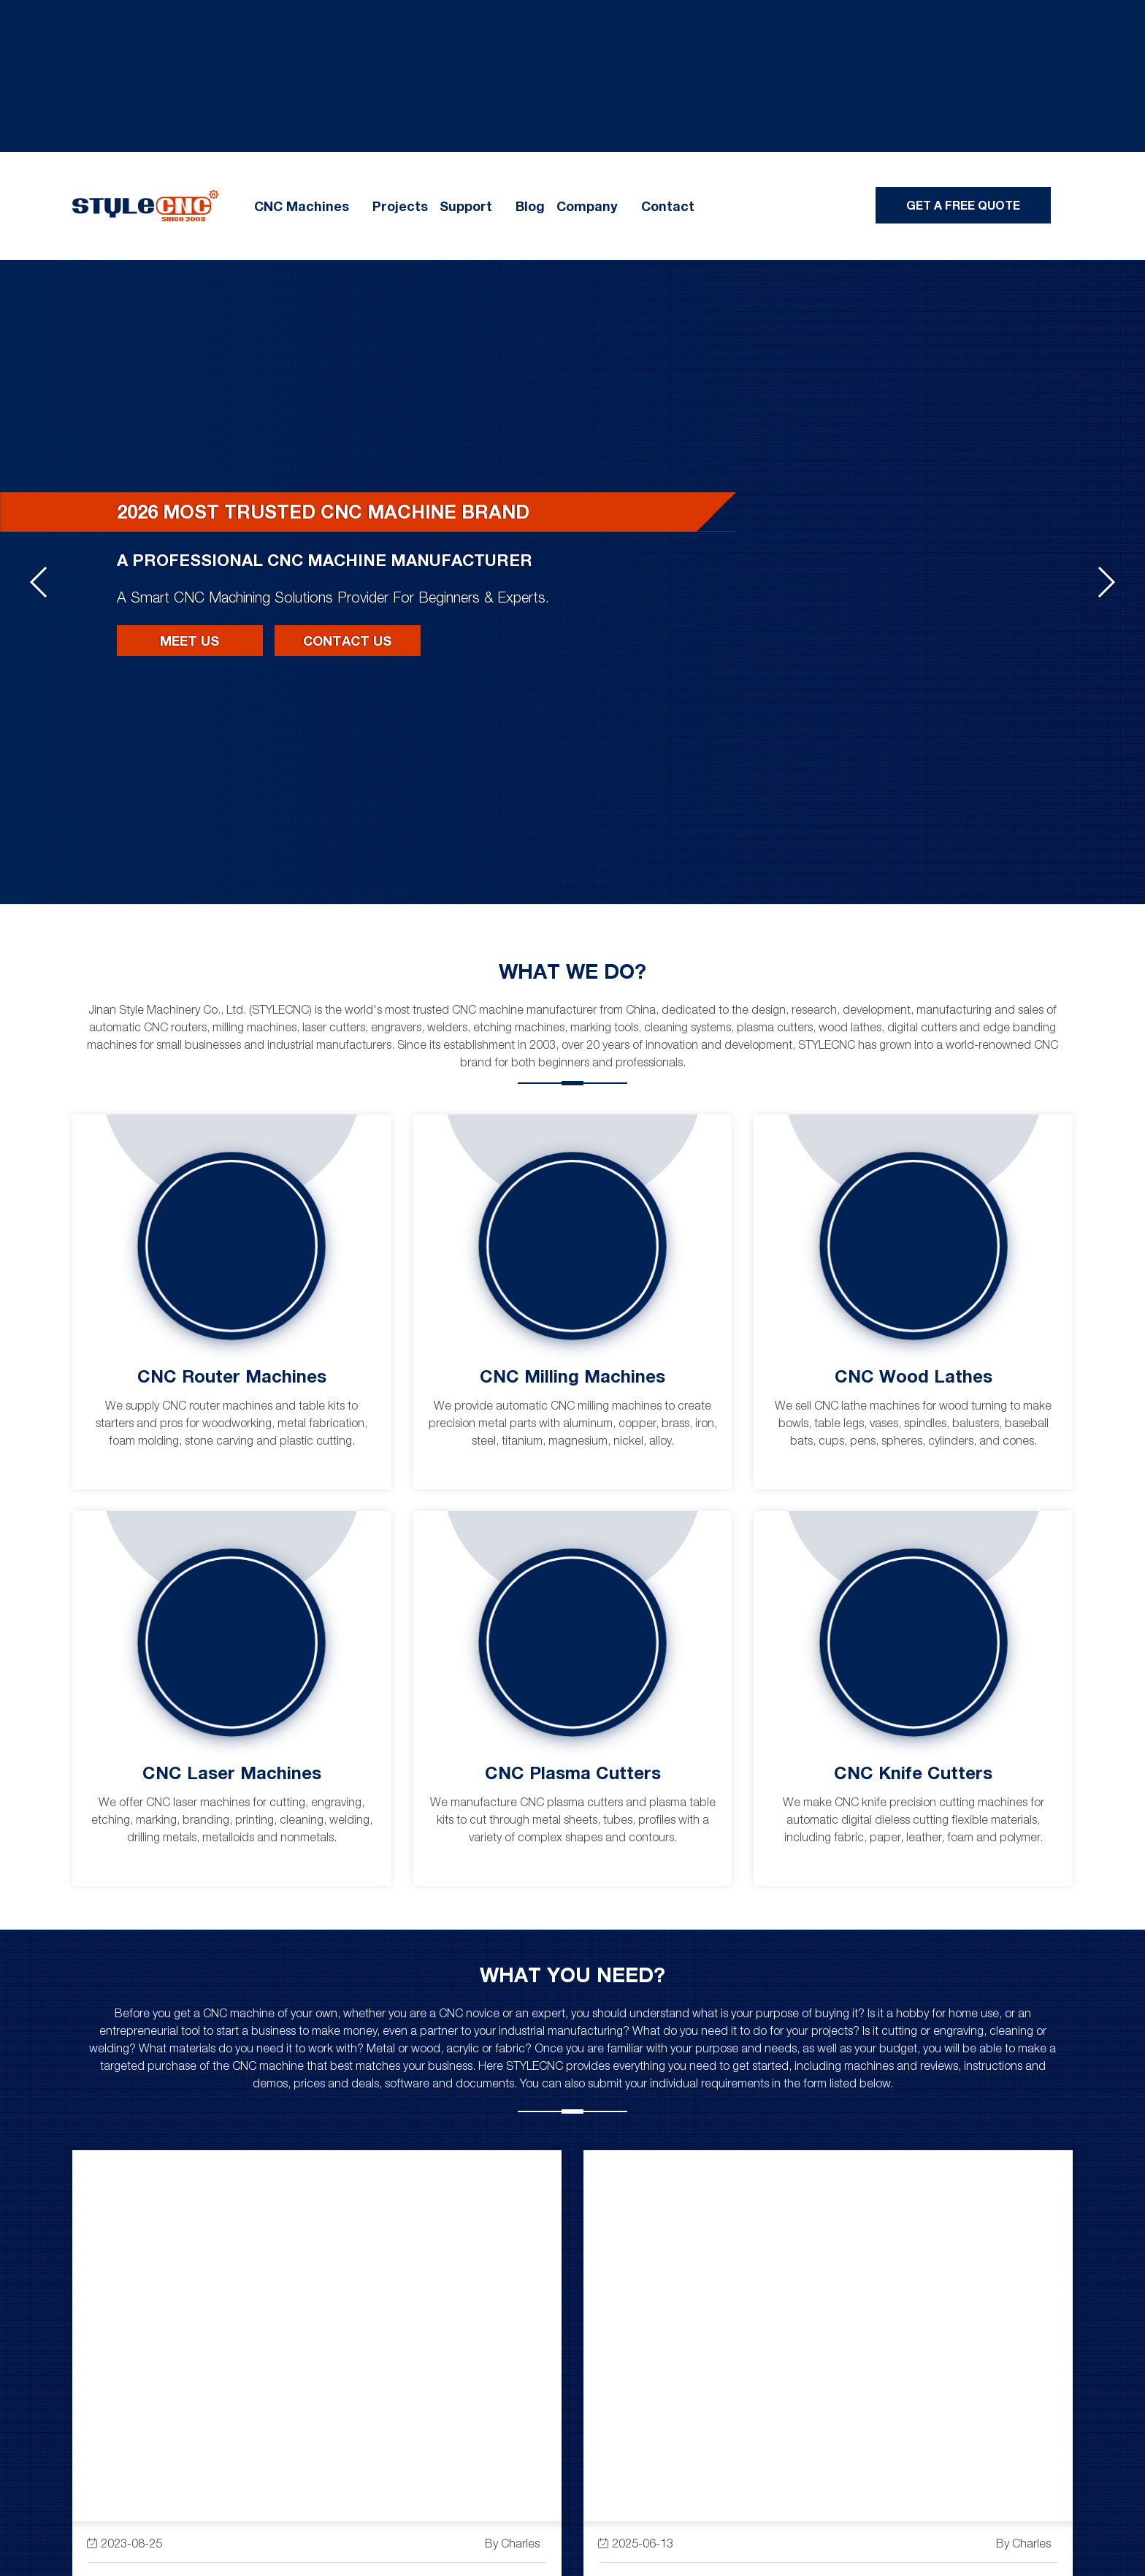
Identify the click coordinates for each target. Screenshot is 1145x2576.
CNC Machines (301, 206)
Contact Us (347, 640)
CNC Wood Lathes (913, 1375)
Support (466, 206)
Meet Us (189, 640)
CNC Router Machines (231, 1375)
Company (587, 206)
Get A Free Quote (963, 205)
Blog (530, 206)
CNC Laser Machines (231, 1772)
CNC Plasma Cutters (573, 1772)
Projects (400, 206)
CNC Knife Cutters (913, 1772)
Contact (667, 206)
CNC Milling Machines (572, 1375)
